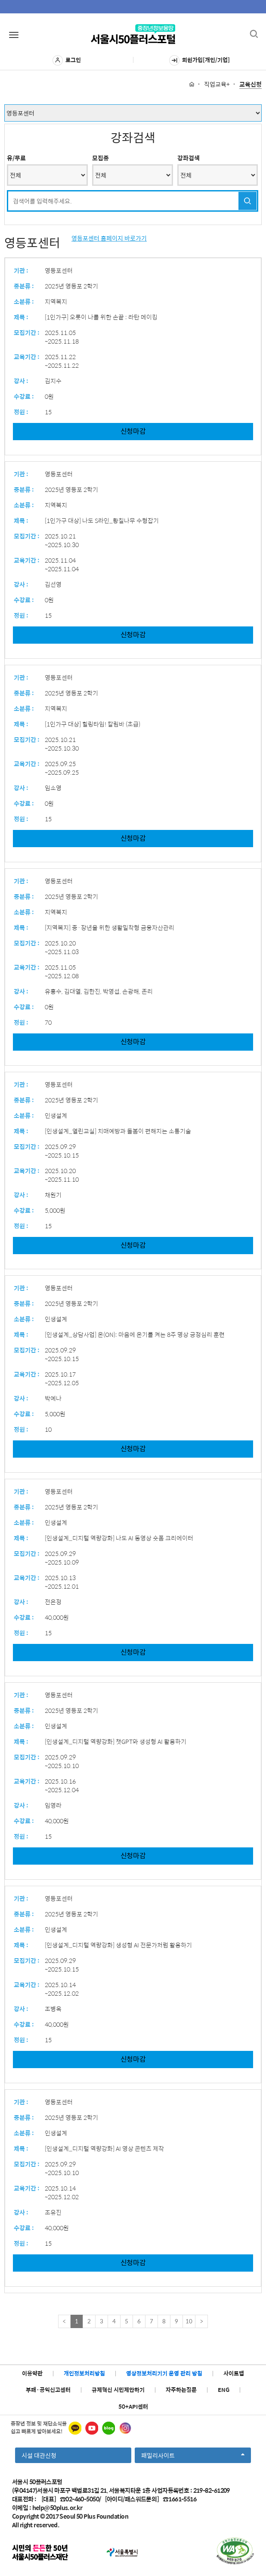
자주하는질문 (181, 2389)
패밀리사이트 (192, 2456)
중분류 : (24, 286)
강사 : (21, 380)
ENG (223, 2389)
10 (189, 2321)
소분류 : (24, 301)
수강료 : (24, 396)
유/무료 (16, 157)
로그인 (67, 60)
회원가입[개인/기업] (199, 60)
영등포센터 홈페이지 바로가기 (109, 238)
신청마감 (133, 431)
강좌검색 (188, 157)
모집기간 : (27, 332)
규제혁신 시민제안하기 (118, 2389)
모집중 (100, 157)
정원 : (21, 411)
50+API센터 (133, 2406)
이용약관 (32, 2373)
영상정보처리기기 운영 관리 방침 (164, 2373)
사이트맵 (233, 2373)
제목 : (21, 317)
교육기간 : (27, 356)
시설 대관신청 (39, 2455)
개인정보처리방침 (84, 2373)
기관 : (21, 270)
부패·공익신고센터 (48, 2389)
